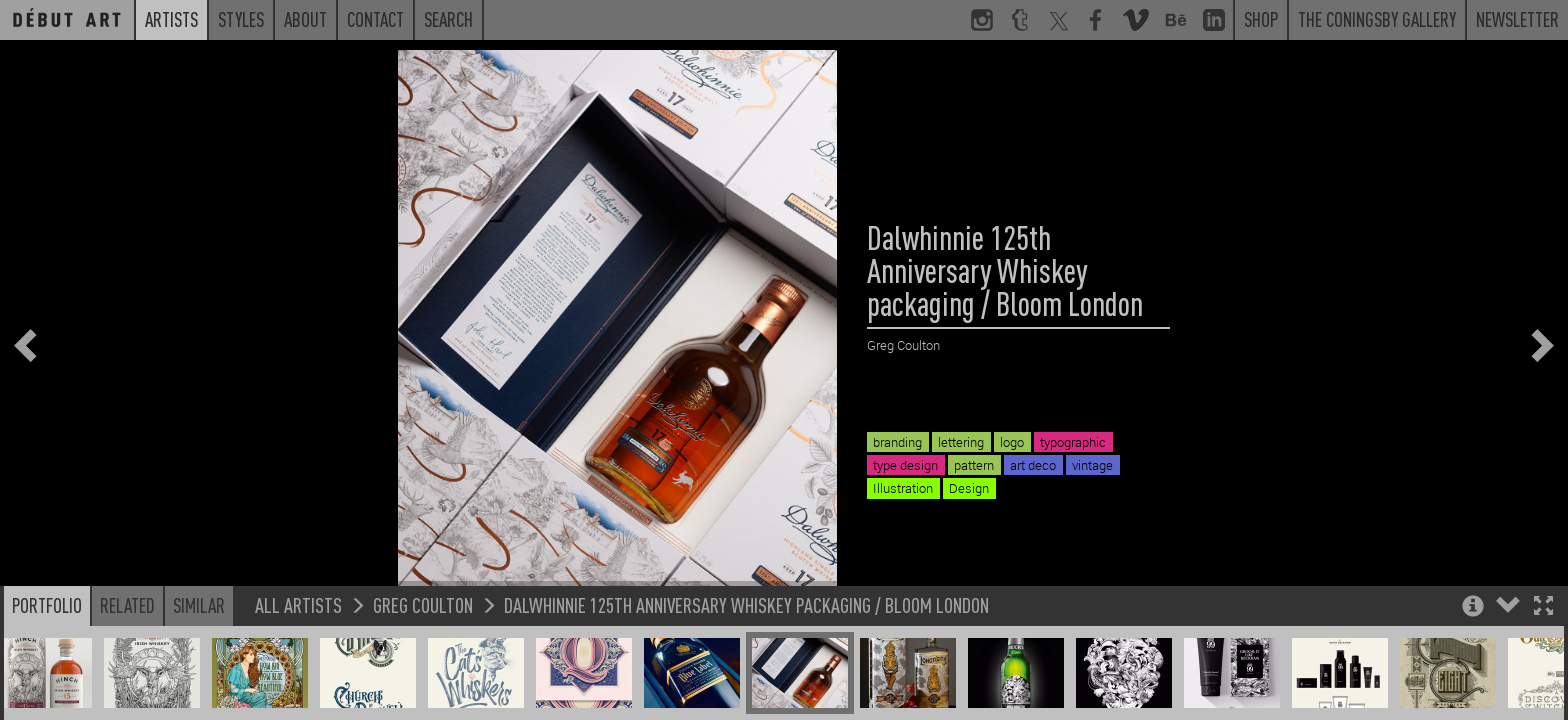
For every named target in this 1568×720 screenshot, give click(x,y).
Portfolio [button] (47, 625)
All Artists (298, 624)
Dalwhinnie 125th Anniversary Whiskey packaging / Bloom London (746, 624)
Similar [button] (199, 625)
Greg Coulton (423, 624)
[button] (1543, 627)
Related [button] (127, 625)
